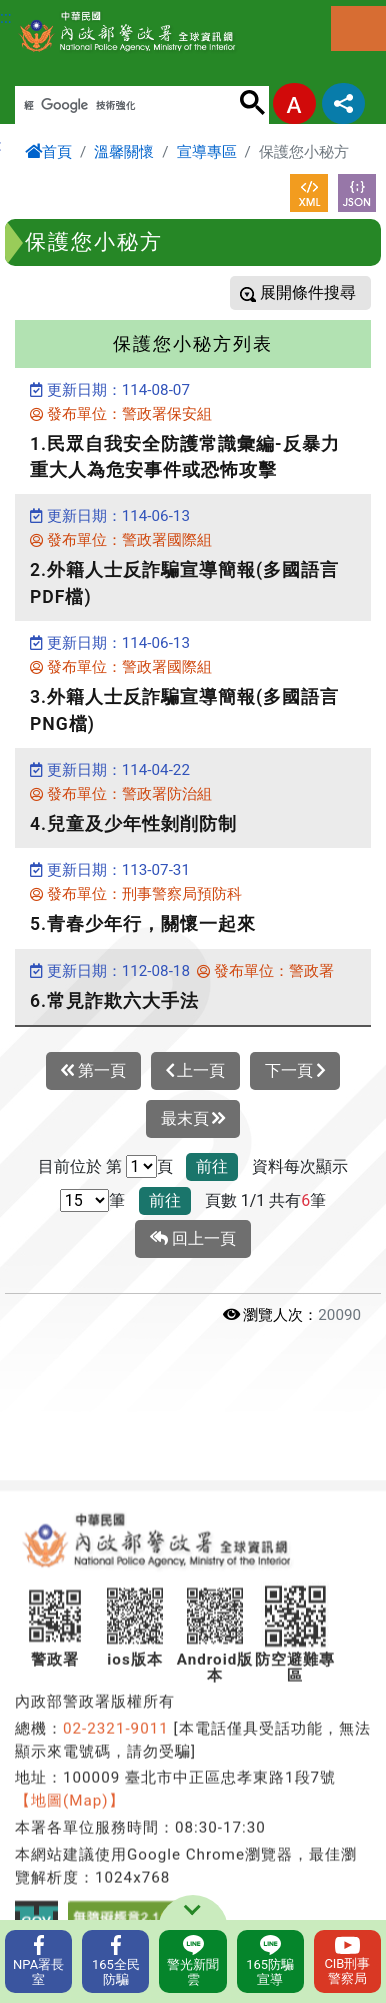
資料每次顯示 (300, 1166)
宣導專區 (207, 152)
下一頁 (295, 1071)
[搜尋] (126, 106)
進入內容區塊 (48, 11)
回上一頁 (193, 1239)
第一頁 (93, 1071)
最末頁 (193, 1119)
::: (6, 17)
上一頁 (196, 1071)
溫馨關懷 (124, 152)
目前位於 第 (80, 1166)
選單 (358, 28)
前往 (212, 1166)
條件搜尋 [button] (322, 292)
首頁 (48, 152)
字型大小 (294, 103)
